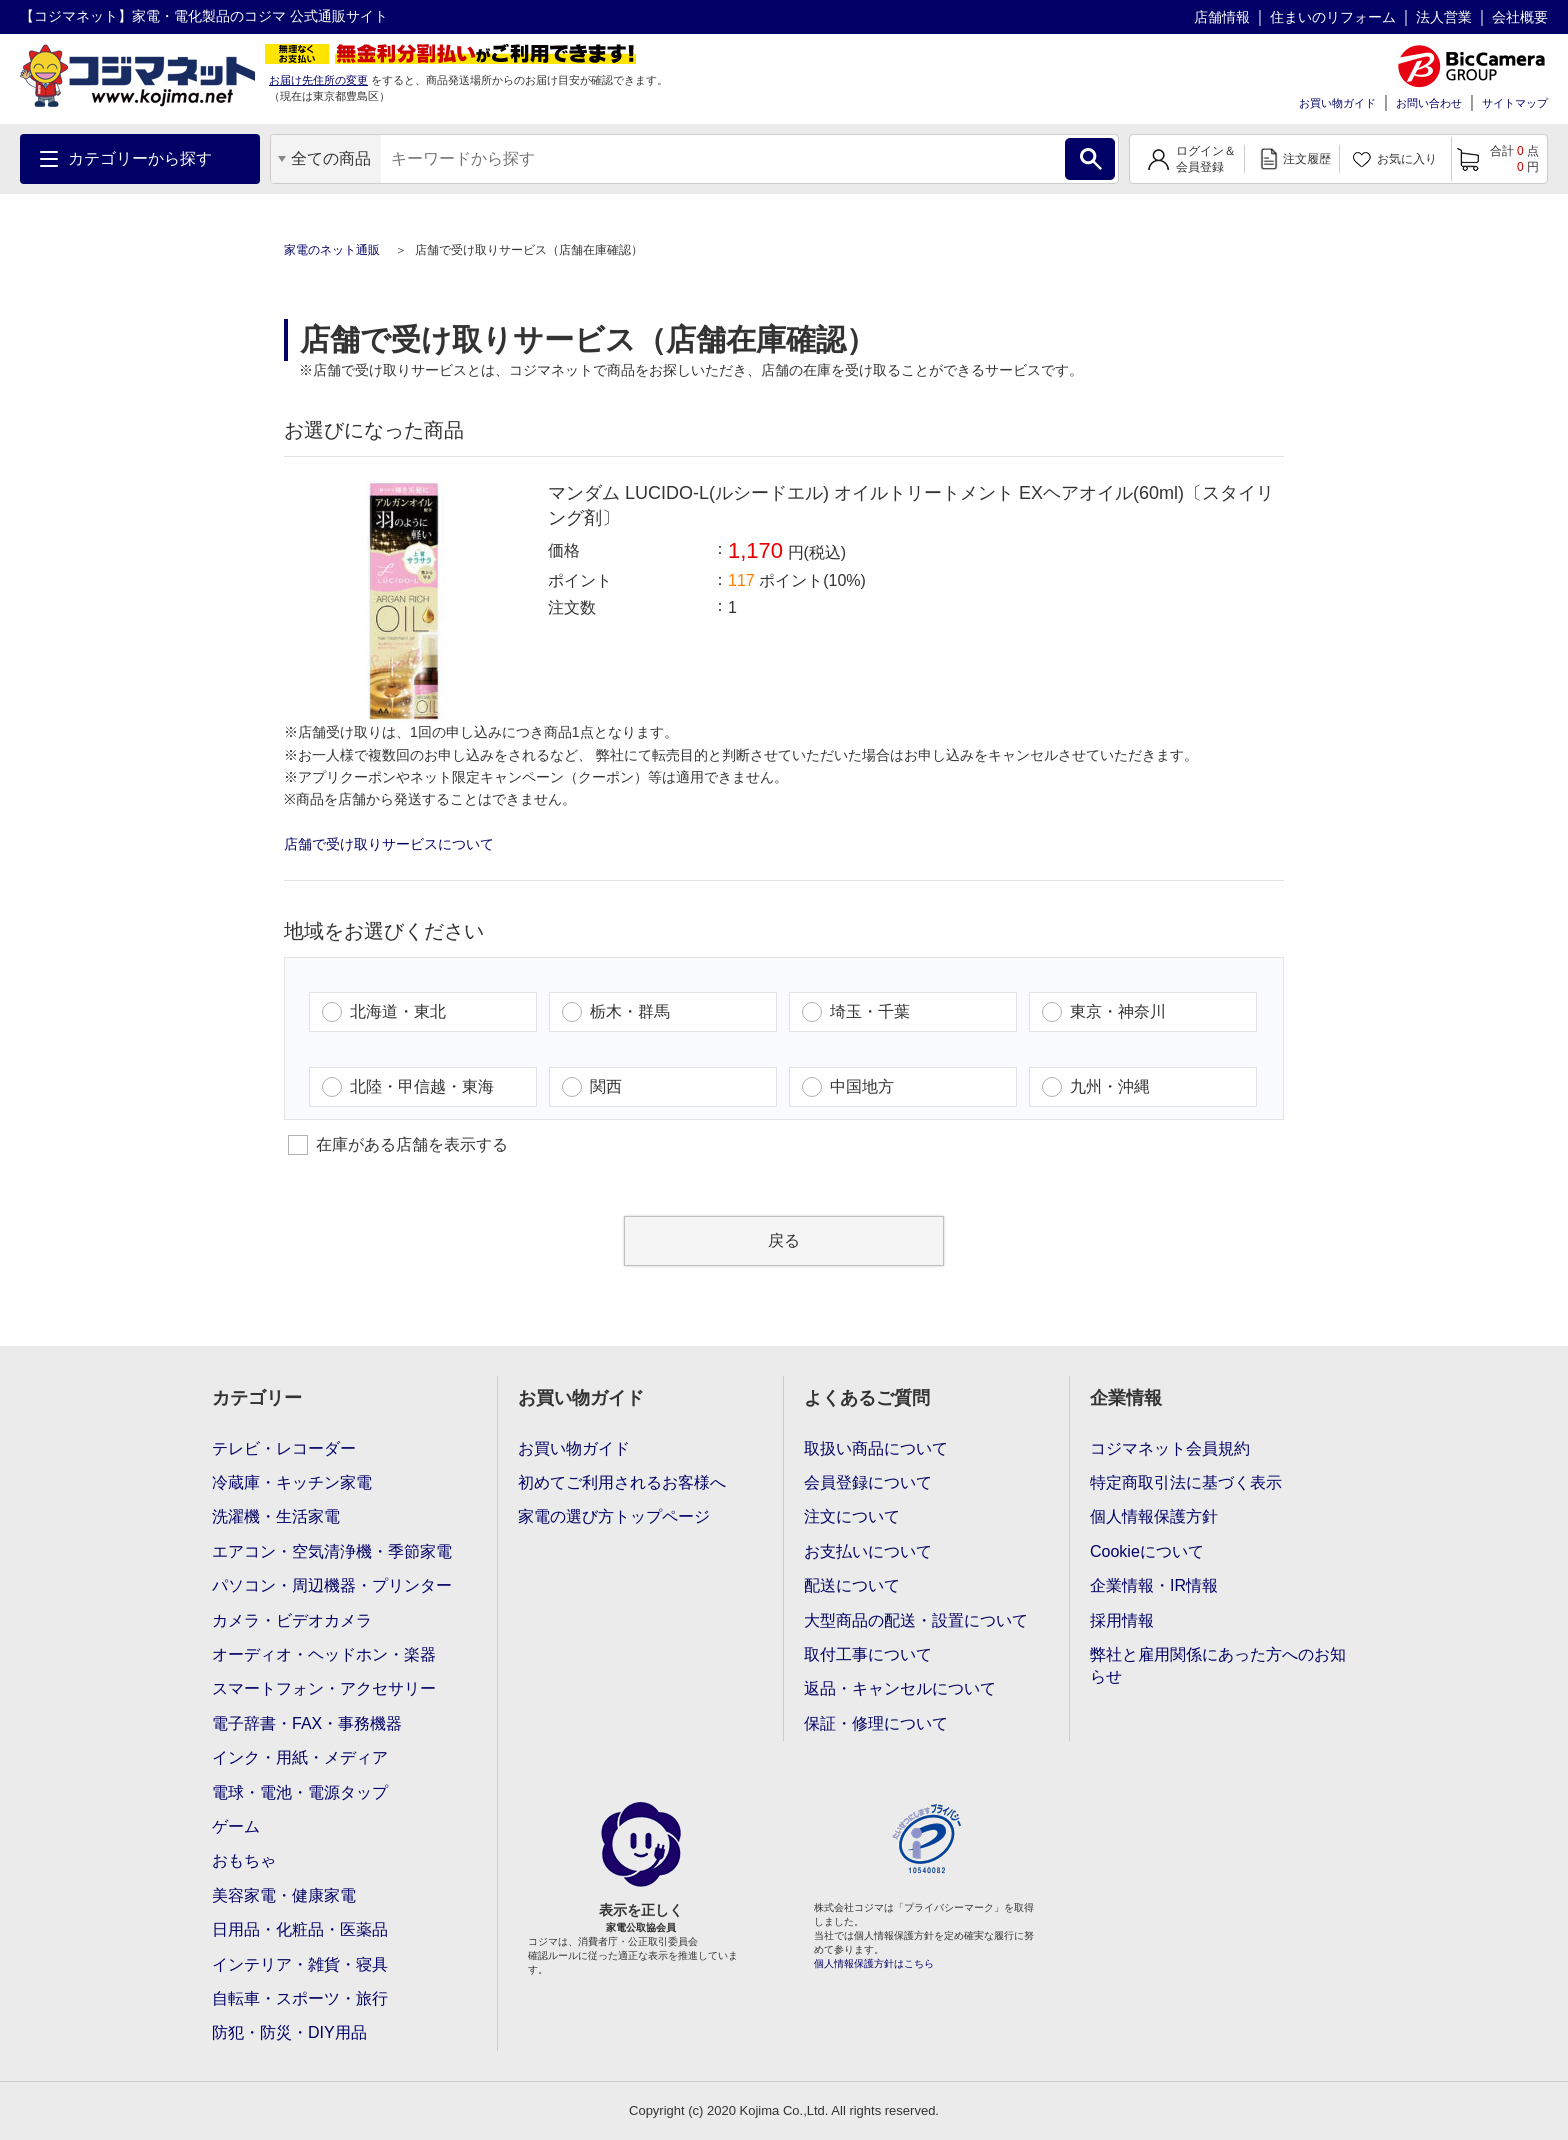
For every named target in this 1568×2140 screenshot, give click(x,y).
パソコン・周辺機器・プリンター (332, 1585)
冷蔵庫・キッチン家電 (292, 1482)
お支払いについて (868, 1551)
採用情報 (1122, 1620)
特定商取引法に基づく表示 (1186, 1482)
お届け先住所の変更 (318, 80)
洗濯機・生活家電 (276, 1516)
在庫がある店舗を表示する (398, 1145)
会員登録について (868, 1482)
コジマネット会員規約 (1170, 1448)
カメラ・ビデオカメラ (292, 1620)
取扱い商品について (876, 1448)
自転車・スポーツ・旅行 (300, 1998)
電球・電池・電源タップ (300, 1792)
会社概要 (1520, 17)
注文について (852, 1516)
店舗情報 (1222, 17)
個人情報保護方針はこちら (874, 1963)
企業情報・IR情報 (1154, 1585)
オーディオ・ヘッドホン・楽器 (324, 1654)
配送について (852, 1585)
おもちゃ (244, 1860)
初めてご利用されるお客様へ (622, 1482)
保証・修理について (876, 1723)
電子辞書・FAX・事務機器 (307, 1723)
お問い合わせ (1429, 103)
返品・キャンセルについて (900, 1688)
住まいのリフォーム (1333, 17)
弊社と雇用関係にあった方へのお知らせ (1218, 1665)
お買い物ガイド (1337, 103)
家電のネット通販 (333, 250)
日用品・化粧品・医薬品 (300, 1929)
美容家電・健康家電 (284, 1895)
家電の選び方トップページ (614, 1516)
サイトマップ (1515, 103)
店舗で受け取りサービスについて (389, 844)
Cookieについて (1147, 1551)
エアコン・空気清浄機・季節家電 (332, 1551)
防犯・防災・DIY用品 (289, 2032)
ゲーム (236, 1826)
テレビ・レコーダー (284, 1448)
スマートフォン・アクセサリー (324, 1688)
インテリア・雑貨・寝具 (300, 1964)
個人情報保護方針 (1154, 1516)
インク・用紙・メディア (300, 1757)
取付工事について (868, 1654)
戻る (784, 1240)
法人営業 (1444, 17)
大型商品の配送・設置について (916, 1620)
